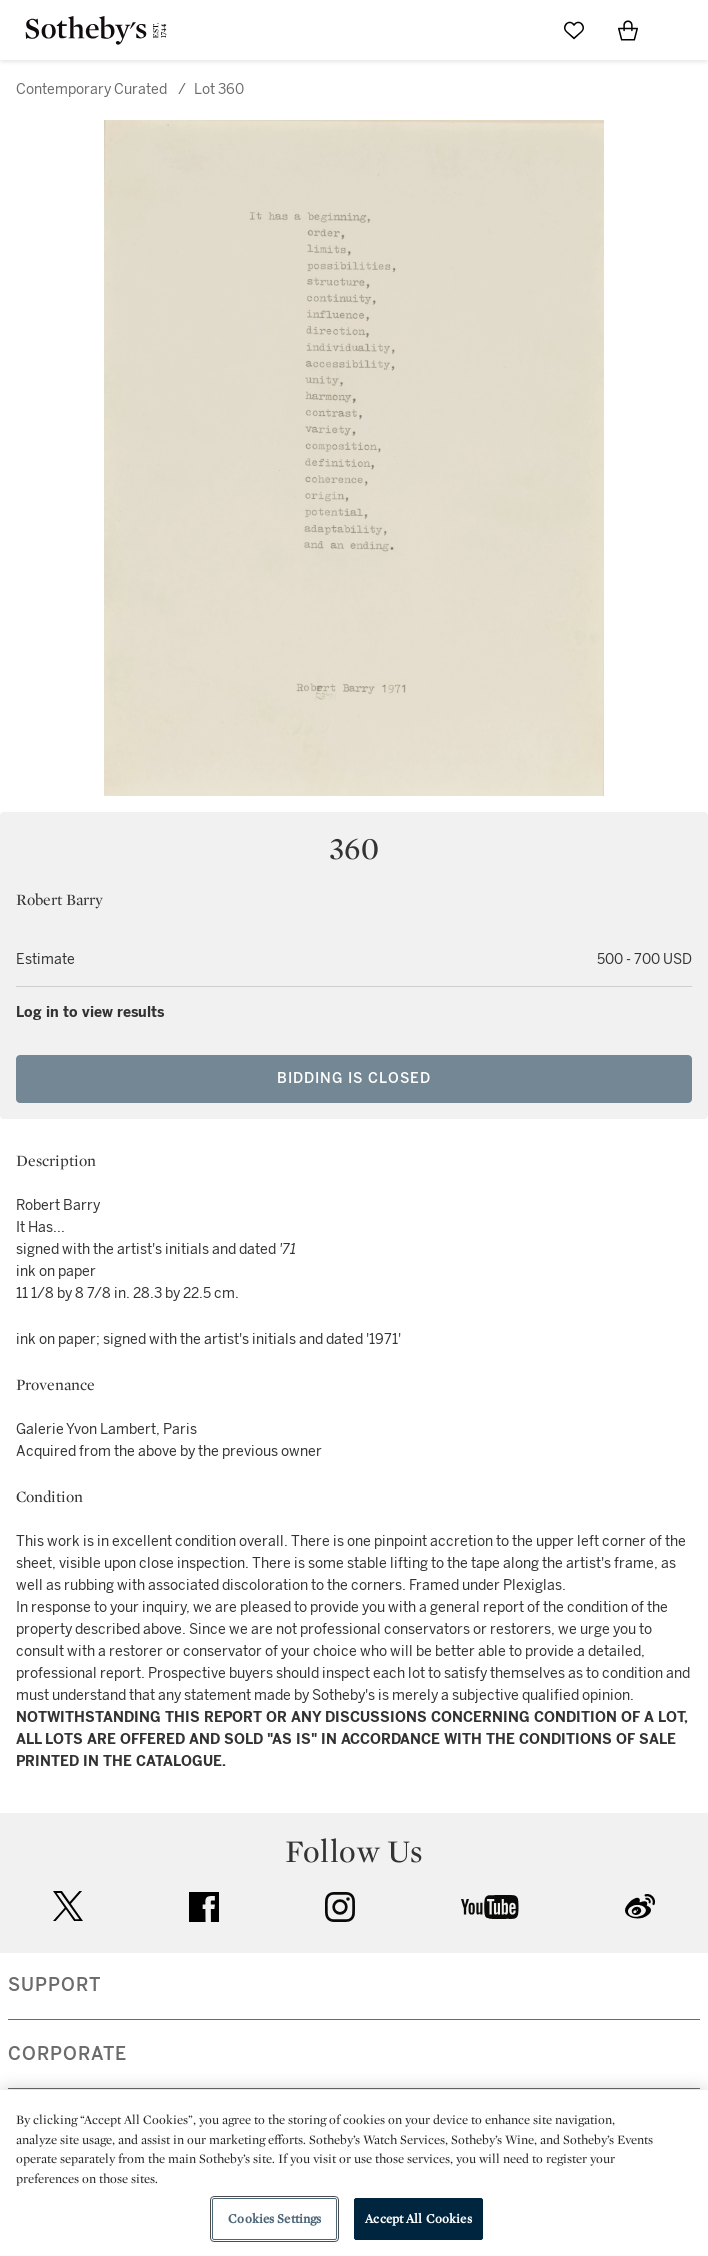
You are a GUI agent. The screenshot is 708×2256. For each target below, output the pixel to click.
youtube (490, 1907)
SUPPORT (54, 1985)
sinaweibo (640, 1906)
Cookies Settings (274, 2218)
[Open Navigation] (682, 30)
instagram (340, 1907)
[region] (354, 2173)
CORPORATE (67, 2054)
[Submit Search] (520, 30)
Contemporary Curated (91, 89)
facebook (204, 1907)
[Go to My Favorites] (574, 30)
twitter (68, 1906)
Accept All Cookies (418, 2218)
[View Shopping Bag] (628, 30)
